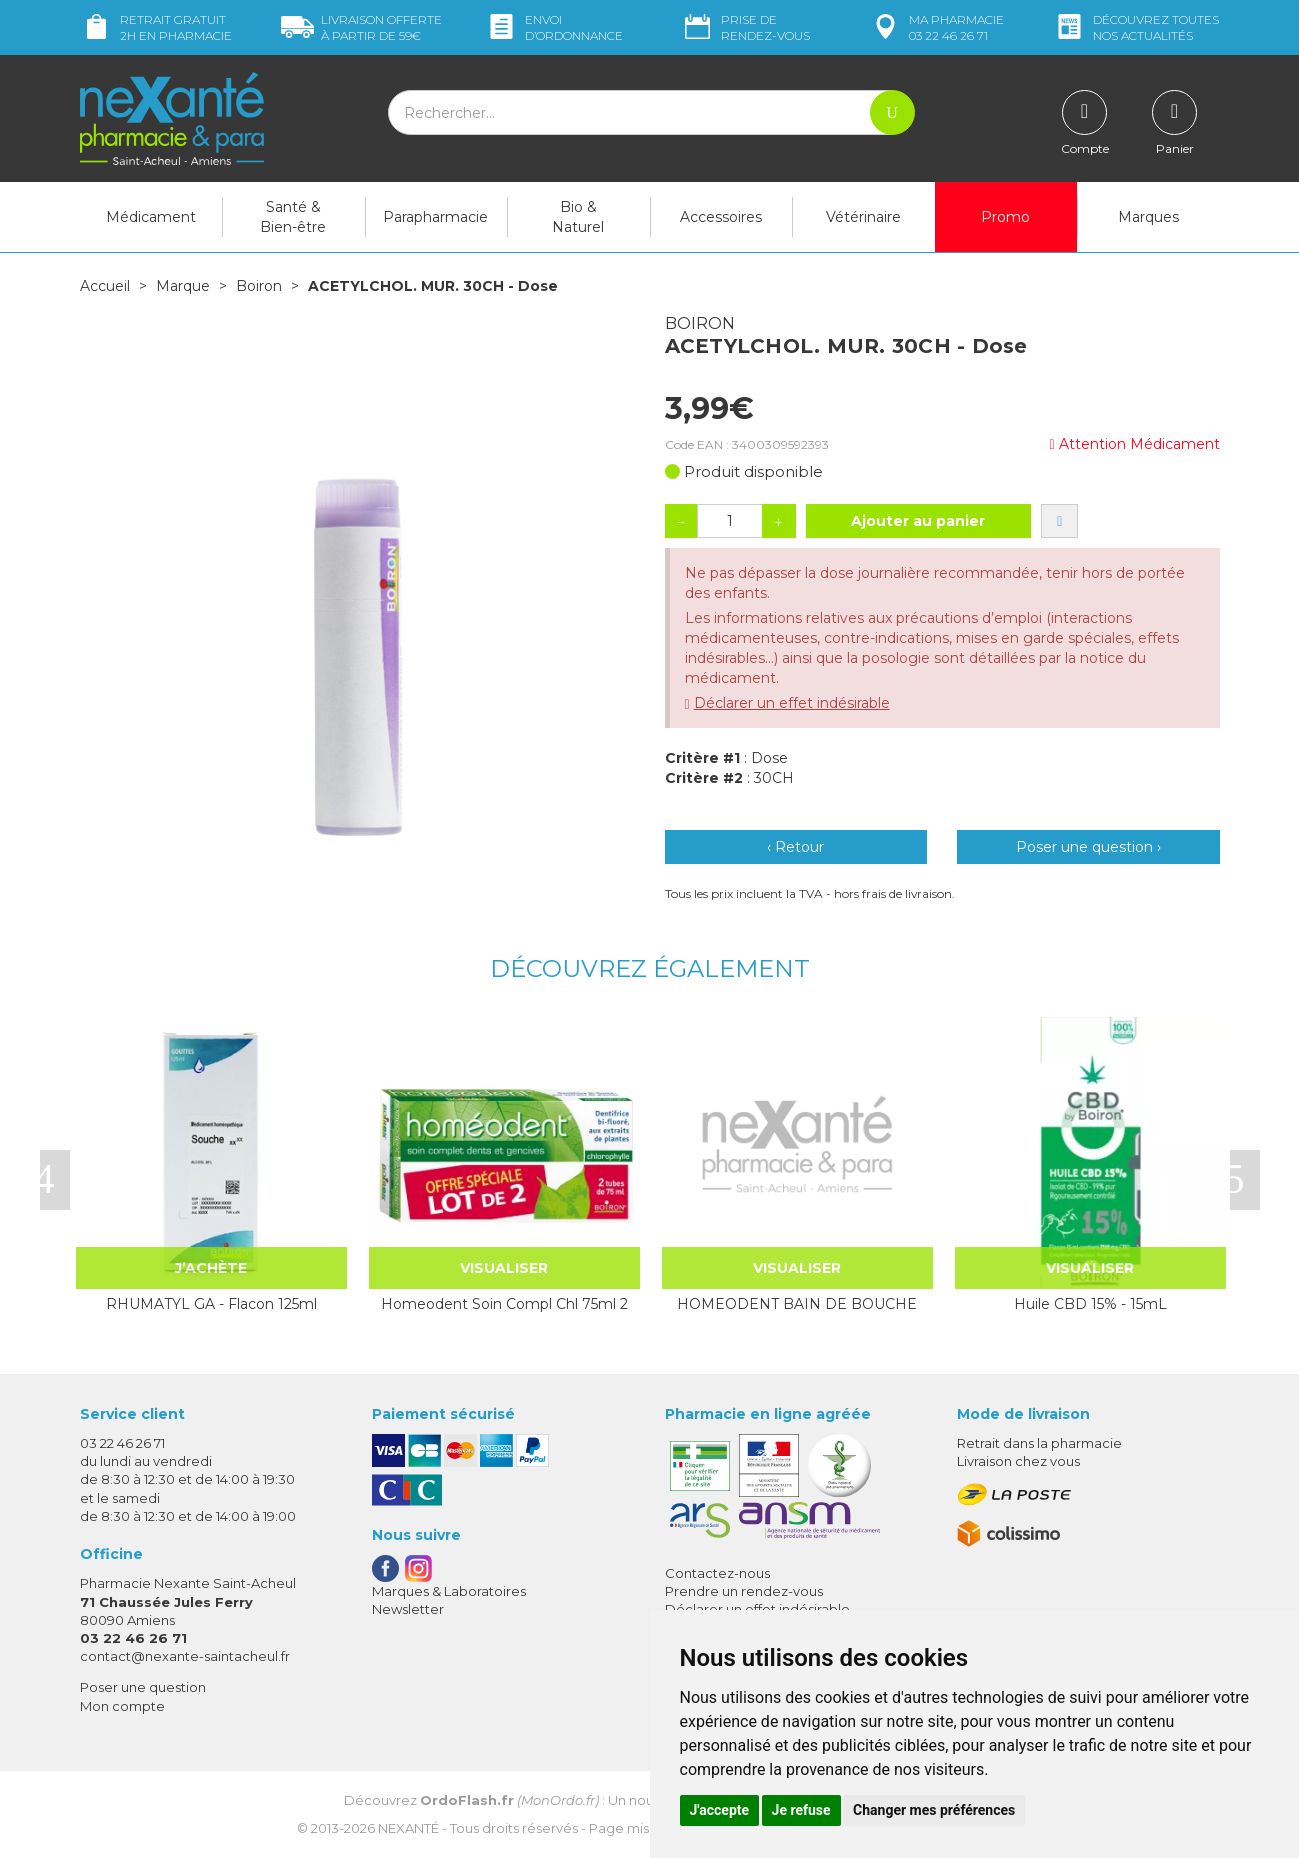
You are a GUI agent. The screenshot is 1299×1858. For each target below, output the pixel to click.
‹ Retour (795, 847)
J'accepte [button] (720, 1810)
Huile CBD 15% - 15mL (1090, 1304)
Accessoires (721, 217)
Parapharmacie (435, 217)
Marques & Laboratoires (449, 1591)
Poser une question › (1088, 847)
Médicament (151, 217)
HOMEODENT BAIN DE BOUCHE (797, 1304)
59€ (361, 27)
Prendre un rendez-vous (744, 1591)
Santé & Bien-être (293, 217)
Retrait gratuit (156, 27)
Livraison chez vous (1018, 1461)
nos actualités (1136, 27)
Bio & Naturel (578, 217)
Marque (183, 286)
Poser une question (143, 1687)
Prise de (745, 27)
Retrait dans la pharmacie (1039, 1443)
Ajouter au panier (918, 521)
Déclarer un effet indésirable (792, 703)
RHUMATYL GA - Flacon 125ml (211, 1304)
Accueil (105, 286)
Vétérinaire (863, 217)
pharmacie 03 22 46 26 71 (936, 27)
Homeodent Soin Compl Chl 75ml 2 (504, 1304)
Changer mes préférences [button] (934, 1810)
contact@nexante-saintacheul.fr (185, 1656)
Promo (1005, 217)
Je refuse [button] (801, 1810)
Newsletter (408, 1609)
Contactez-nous (717, 1573)
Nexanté (408, 1828)
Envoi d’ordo (554, 27)
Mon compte (122, 1706)
